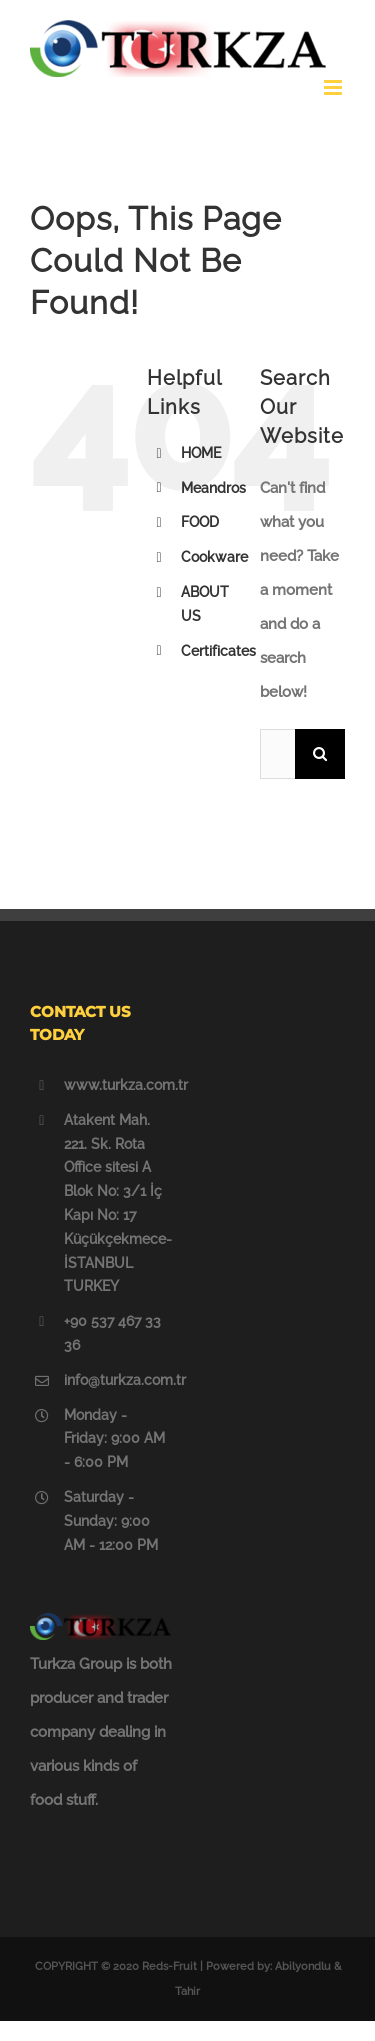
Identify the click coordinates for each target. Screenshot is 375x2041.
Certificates (218, 651)
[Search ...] (277, 754)
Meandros (213, 488)
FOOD (200, 522)
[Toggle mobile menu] (334, 87)
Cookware (214, 557)
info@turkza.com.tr (118, 1380)
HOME (201, 453)
